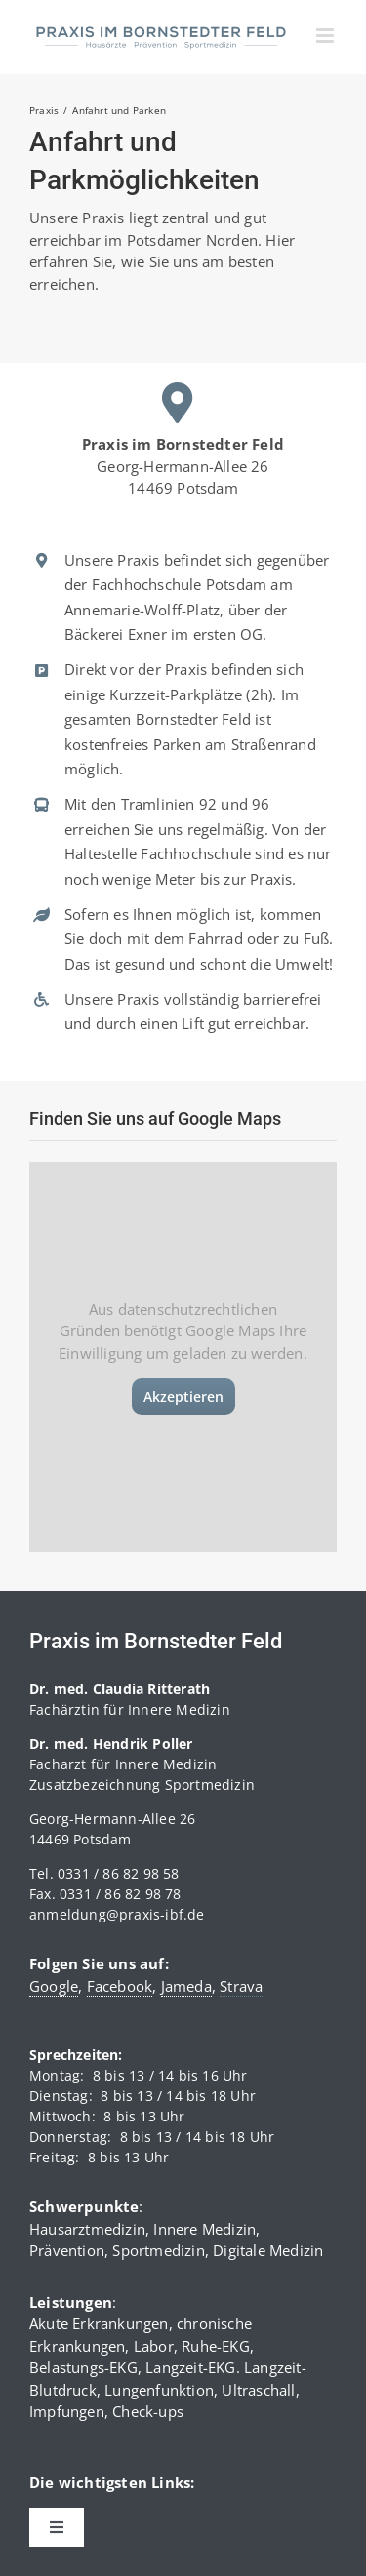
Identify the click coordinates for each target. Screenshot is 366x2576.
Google (53, 1986)
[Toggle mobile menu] (326, 35)
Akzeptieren (183, 1396)
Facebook (120, 1986)
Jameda (186, 1986)
